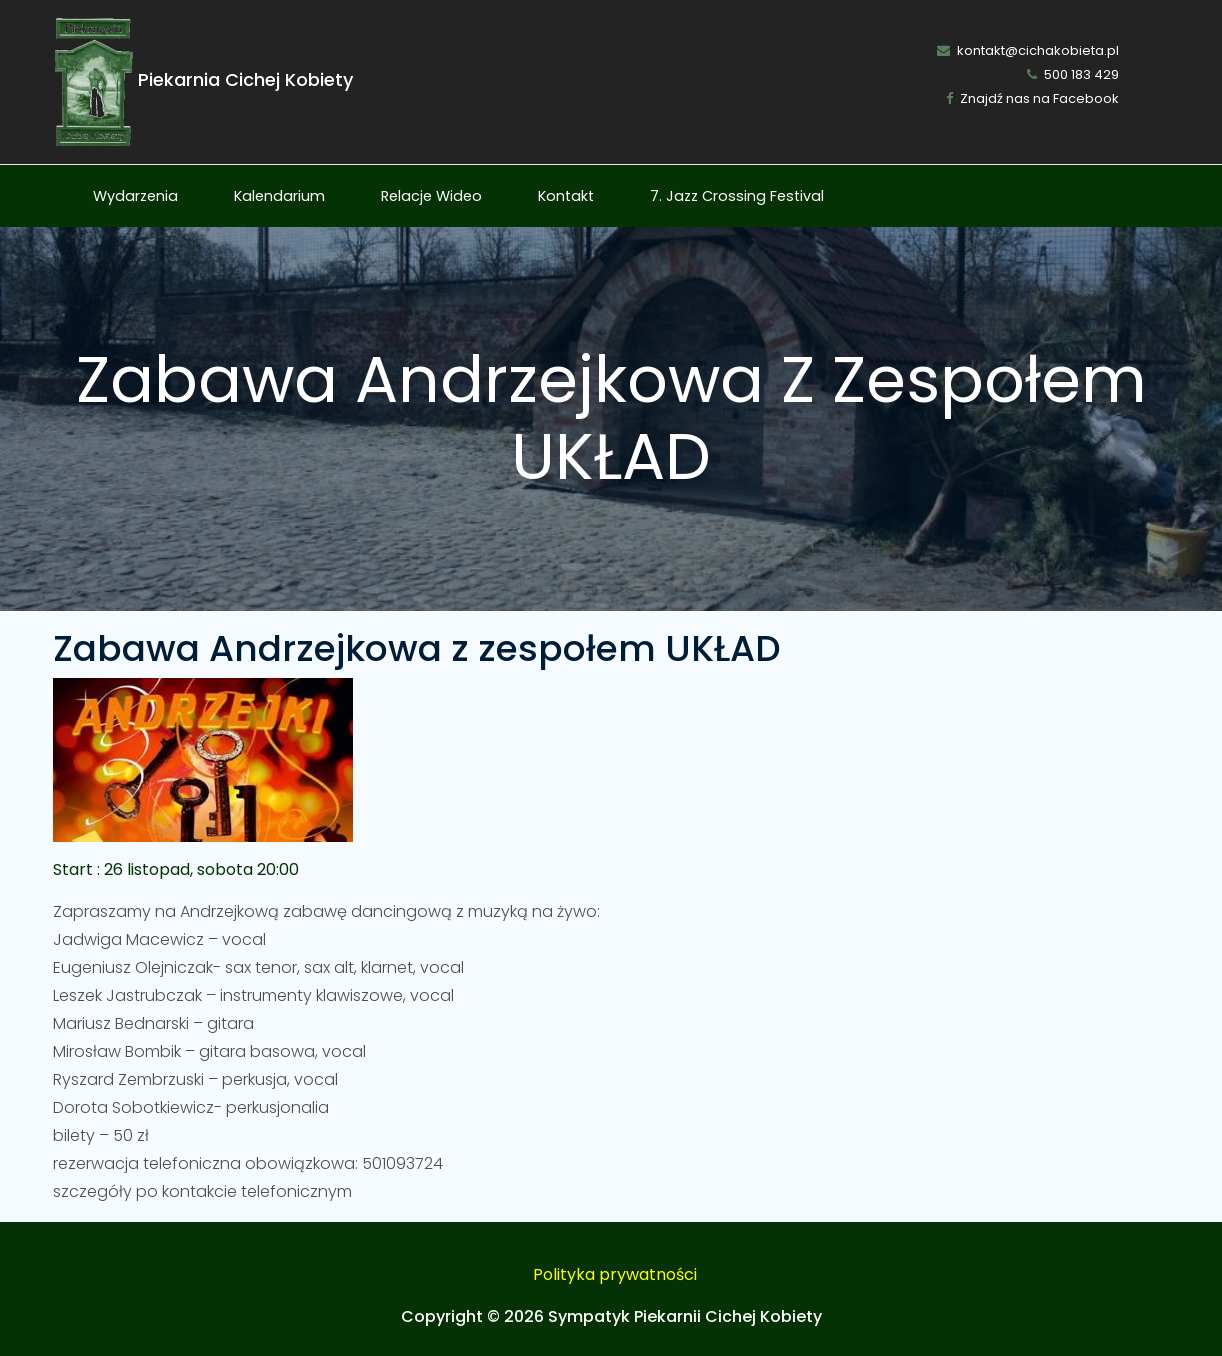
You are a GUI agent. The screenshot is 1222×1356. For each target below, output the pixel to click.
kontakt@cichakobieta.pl (1028, 50)
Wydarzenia (135, 196)
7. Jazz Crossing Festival (737, 196)
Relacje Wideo (431, 196)
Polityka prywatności (615, 1274)
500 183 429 (1073, 74)
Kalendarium (279, 196)
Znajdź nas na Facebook (1032, 98)
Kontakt (566, 196)
